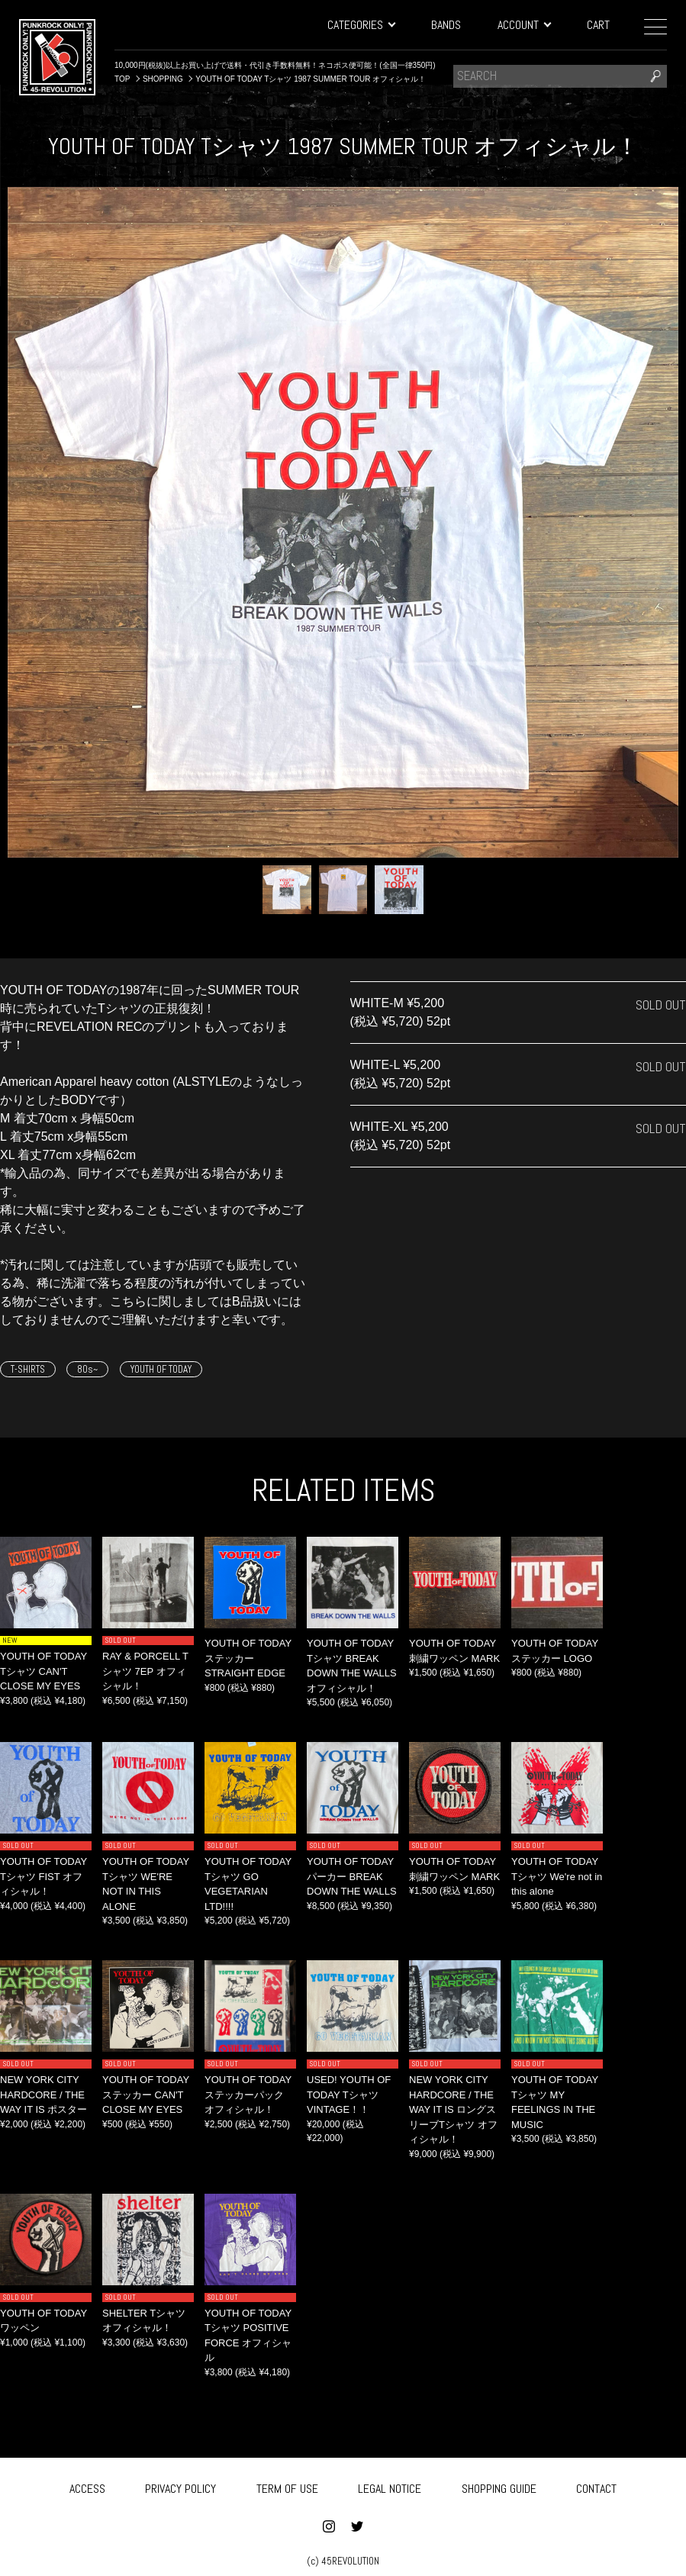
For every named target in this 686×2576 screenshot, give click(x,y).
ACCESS (87, 2486)
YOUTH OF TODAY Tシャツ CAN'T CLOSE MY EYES (43, 1671)
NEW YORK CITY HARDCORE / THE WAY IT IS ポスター (43, 2094)
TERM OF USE (287, 2486)
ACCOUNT (524, 25)
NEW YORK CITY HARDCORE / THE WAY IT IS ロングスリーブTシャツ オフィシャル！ (453, 2109)
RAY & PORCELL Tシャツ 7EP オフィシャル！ (145, 1671)
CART (598, 25)
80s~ (87, 1369)
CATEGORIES (361, 25)
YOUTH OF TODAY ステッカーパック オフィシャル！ (248, 2094)
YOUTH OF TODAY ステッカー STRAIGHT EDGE (248, 1658)
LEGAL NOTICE (389, 2486)
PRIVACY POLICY (180, 2486)
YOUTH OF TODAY (161, 1369)
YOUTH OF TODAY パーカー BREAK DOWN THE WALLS (352, 1876)
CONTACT (596, 2486)
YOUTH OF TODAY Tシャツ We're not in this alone (556, 1876)
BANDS (446, 25)
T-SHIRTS (28, 1369)
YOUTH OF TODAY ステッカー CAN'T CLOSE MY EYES (145, 2094)
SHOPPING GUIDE (499, 2486)
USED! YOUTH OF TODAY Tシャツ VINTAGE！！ (349, 2094)
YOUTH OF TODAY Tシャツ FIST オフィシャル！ (43, 1876)
